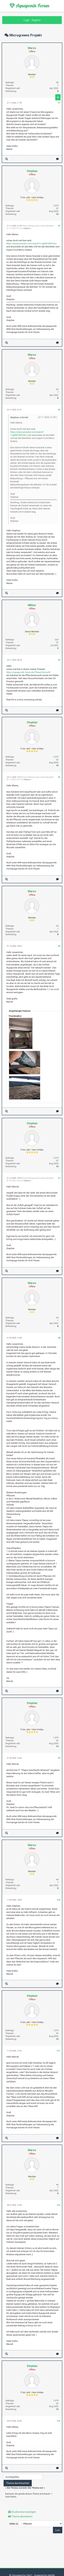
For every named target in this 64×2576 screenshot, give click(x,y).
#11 (58, 2051)
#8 (59, 1338)
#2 (59, 226)
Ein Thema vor (35, 2488)
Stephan (32, 171)
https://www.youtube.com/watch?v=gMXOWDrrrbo (31, 243)
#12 (58, 2205)
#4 (59, 660)
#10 (58, 1900)
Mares (32, 48)
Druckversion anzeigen (23, 2512)
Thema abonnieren (22, 2516)
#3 (59, 410)
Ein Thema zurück (16, 2488)
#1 (59, 103)
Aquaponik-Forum (29, 6)
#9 (59, 1758)
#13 (58, 2421)
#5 (59, 777)
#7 (59, 1178)
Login (26, 20)
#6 (59, 946)
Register (36, 20)
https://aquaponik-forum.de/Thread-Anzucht (28, 672)
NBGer (32, 605)
